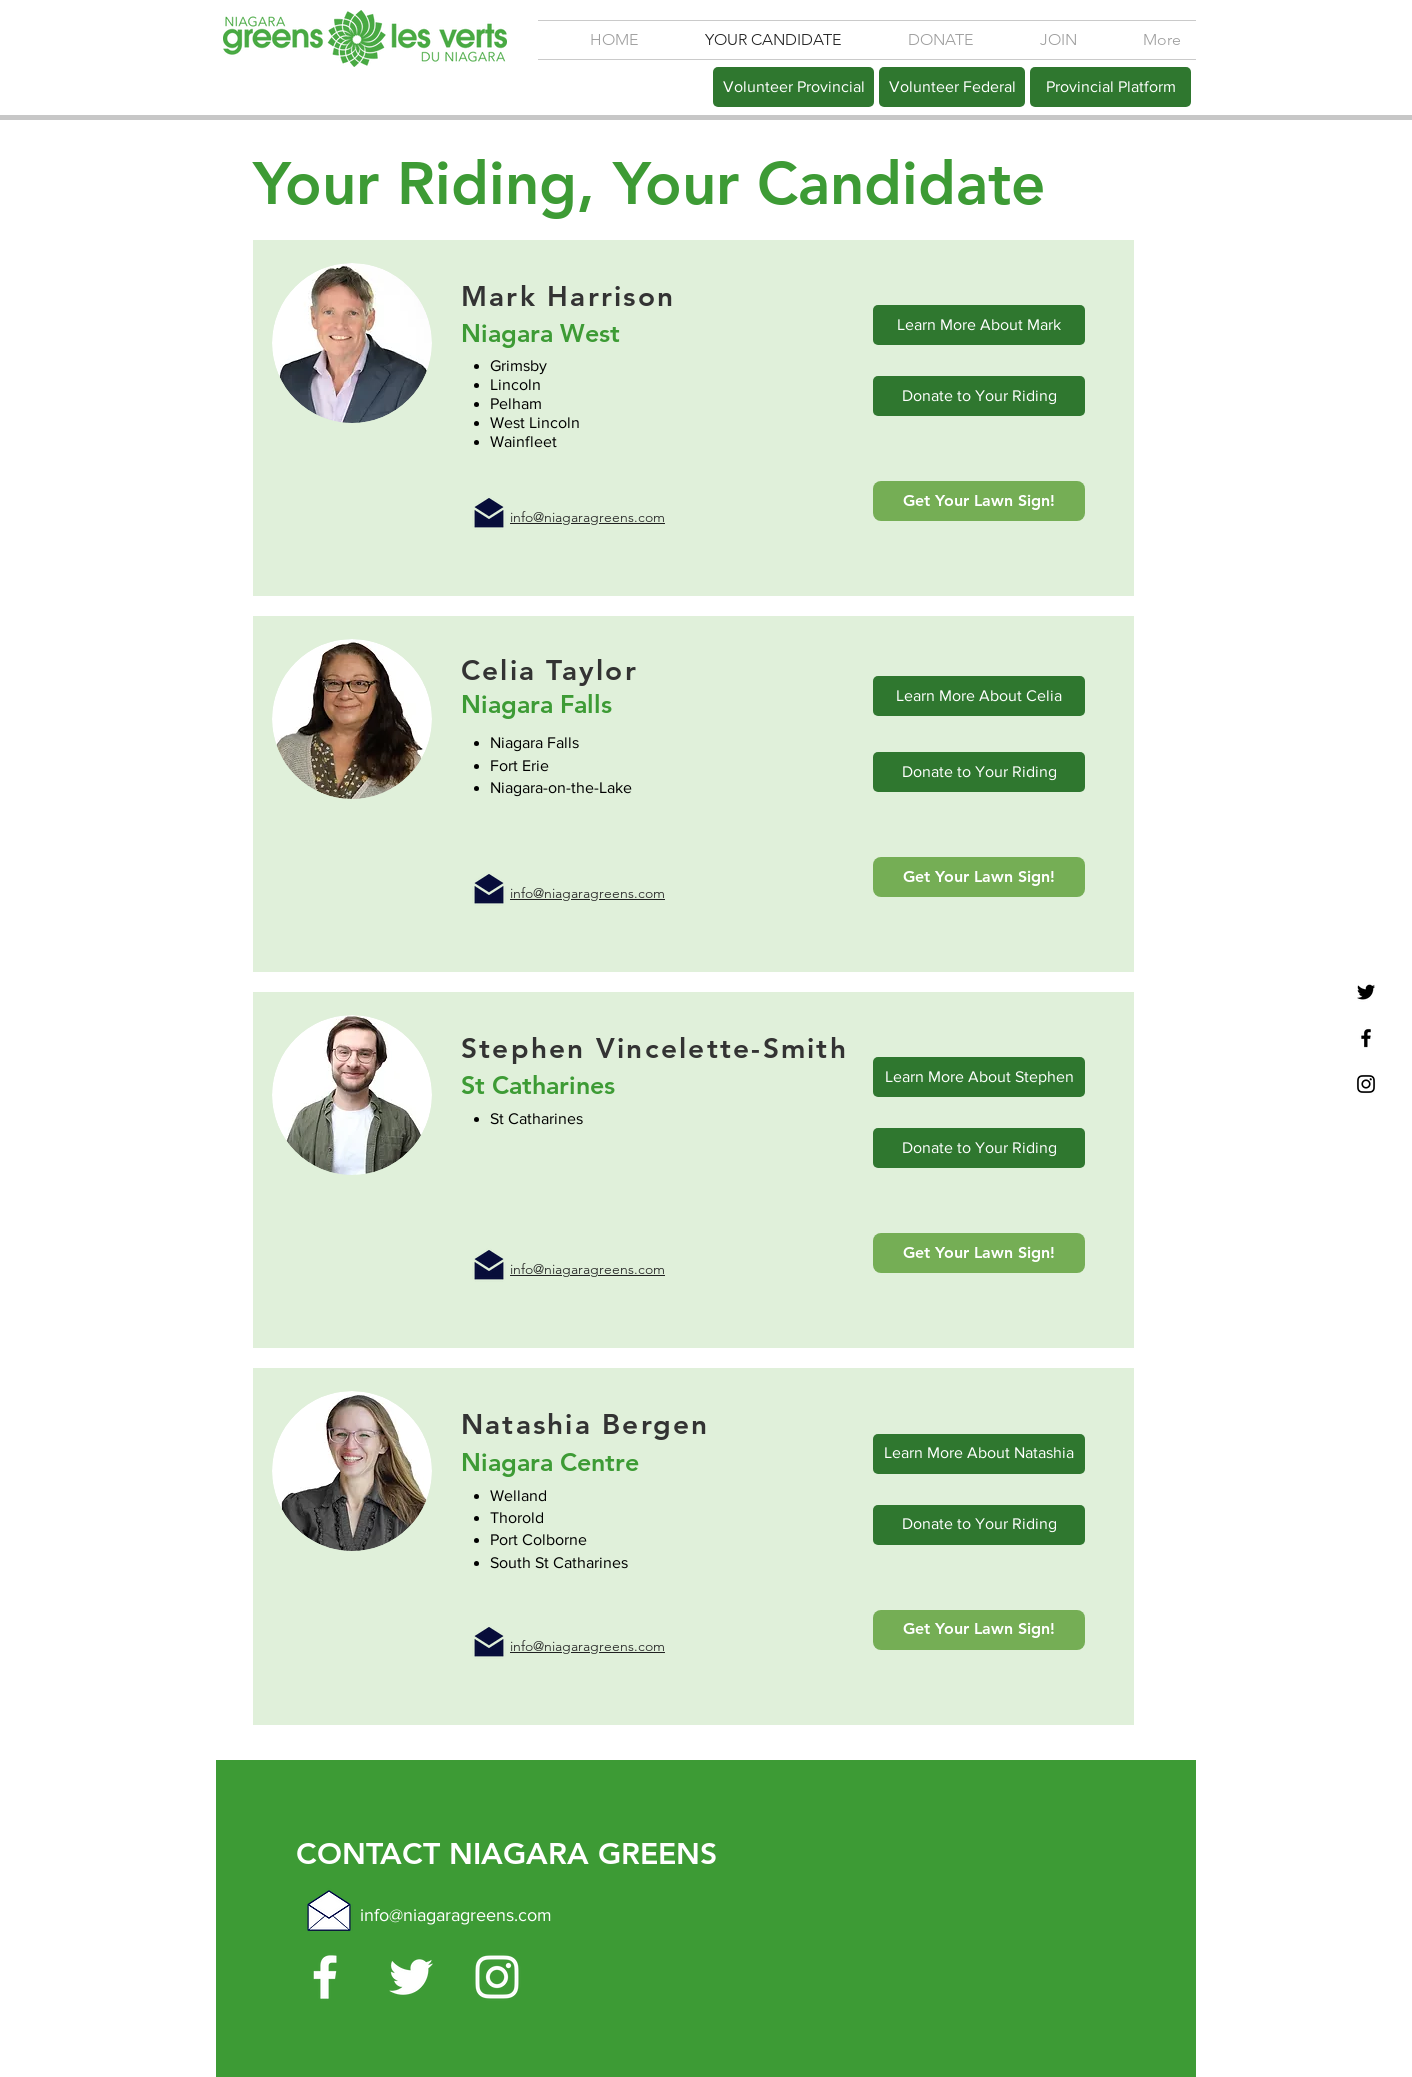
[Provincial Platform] (1110, 87)
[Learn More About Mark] (979, 325)
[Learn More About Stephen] (979, 1077)
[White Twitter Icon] (411, 1977)
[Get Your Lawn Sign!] (979, 501)
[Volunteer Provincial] (793, 87)
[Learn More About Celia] (979, 696)
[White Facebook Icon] (325, 1977)
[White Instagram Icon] (497, 1977)
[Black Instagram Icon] (1366, 1084)
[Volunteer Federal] (952, 87)
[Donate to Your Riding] (979, 396)
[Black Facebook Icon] (1366, 1038)
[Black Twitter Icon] (1366, 992)
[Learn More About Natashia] (979, 1454)
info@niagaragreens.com (456, 1915)
